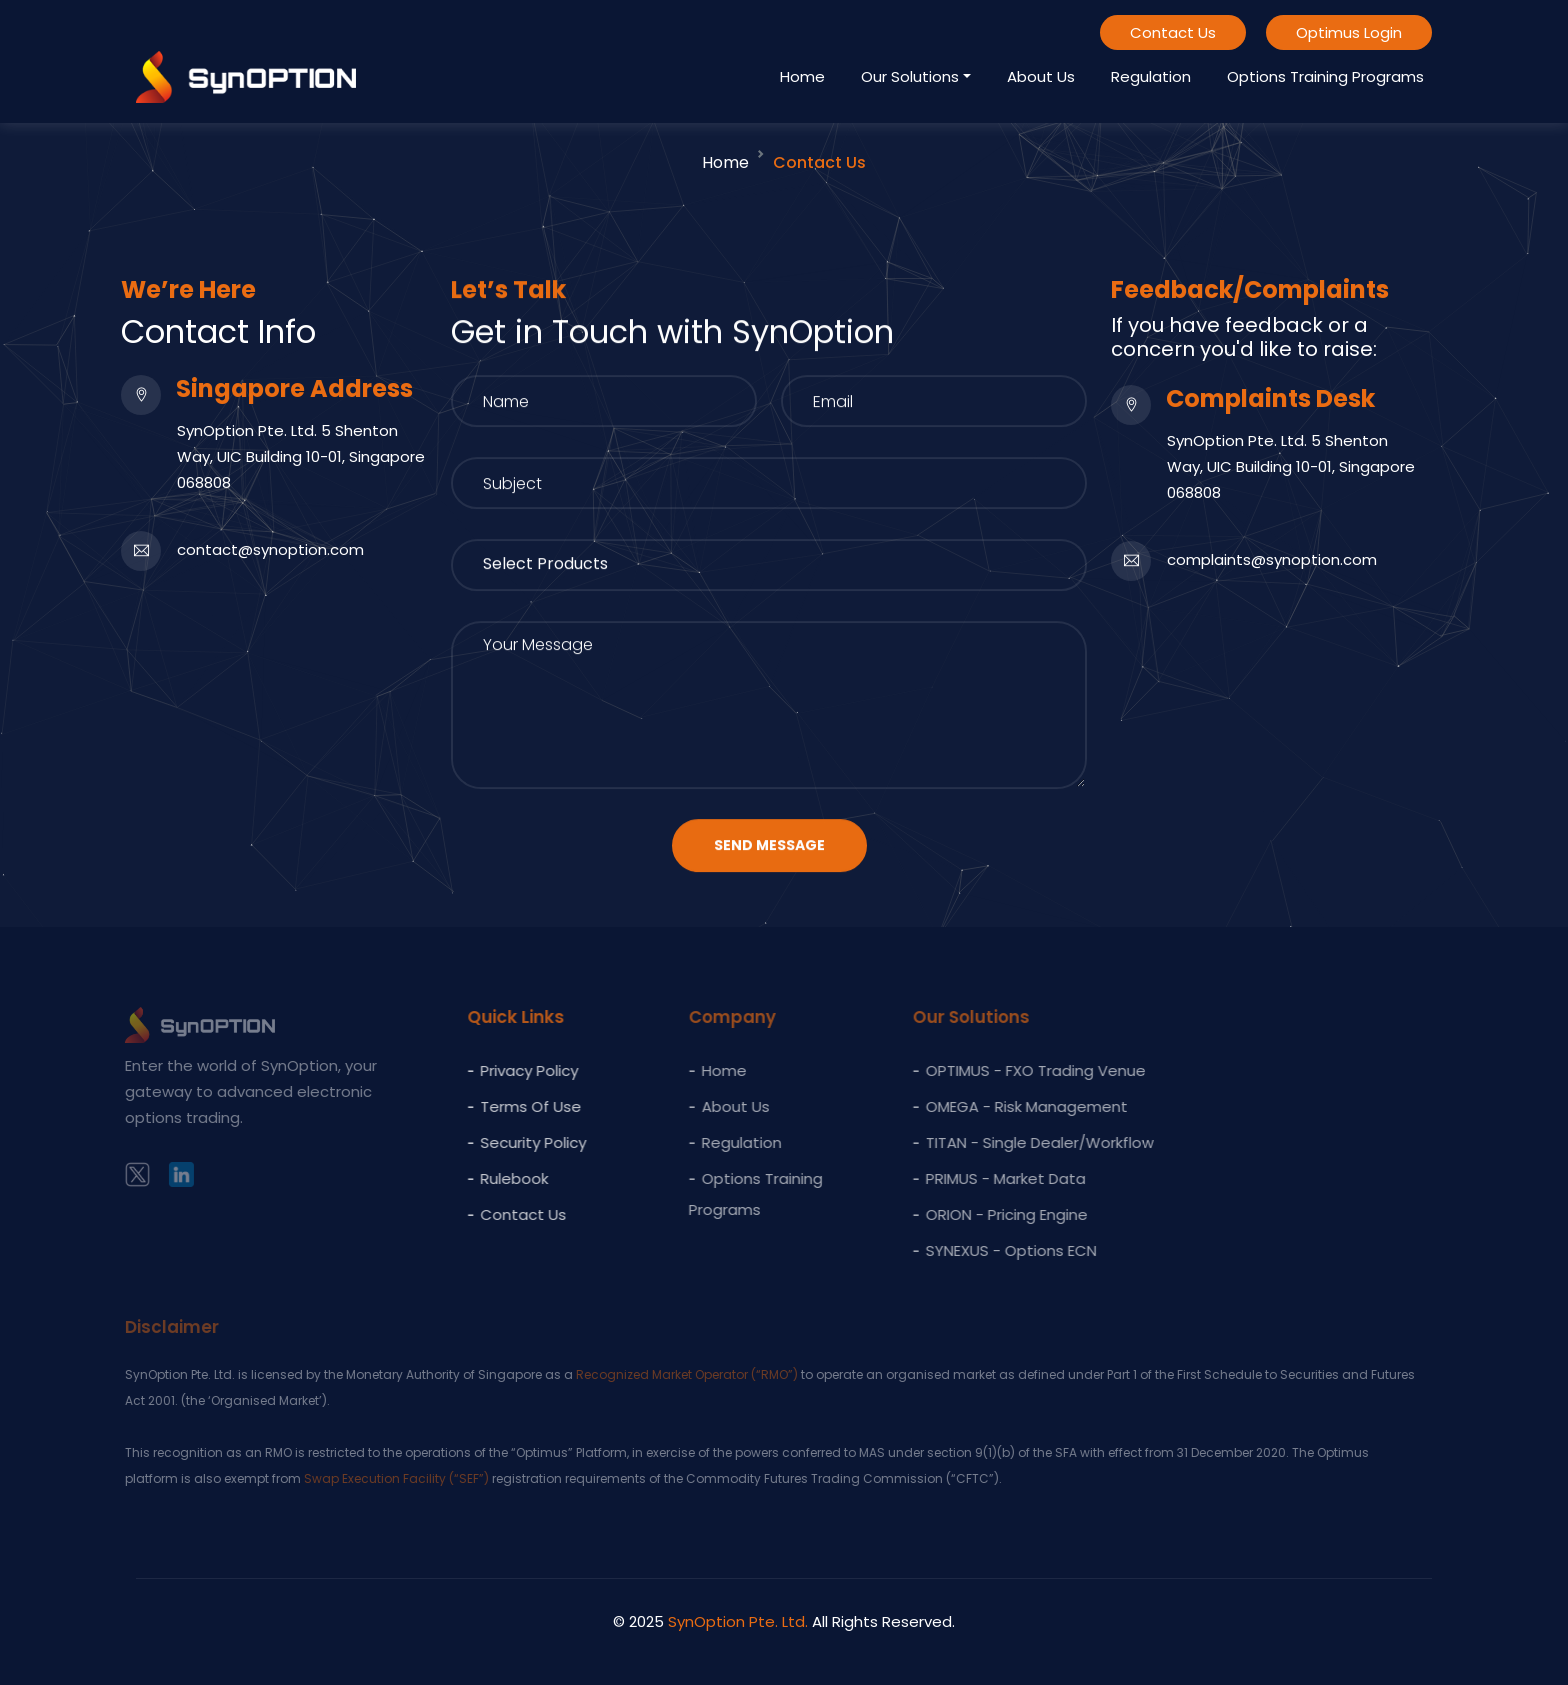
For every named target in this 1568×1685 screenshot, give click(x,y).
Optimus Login (1349, 32)
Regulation (1151, 76)
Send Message (769, 849)
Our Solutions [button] (910, 76)
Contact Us (1173, 32)
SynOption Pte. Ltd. (738, 1621)
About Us (1041, 76)
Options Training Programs (1325, 76)
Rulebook (500, 1178)
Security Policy (519, 1142)
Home (802, 76)
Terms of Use (516, 1106)
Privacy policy (515, 1070)
